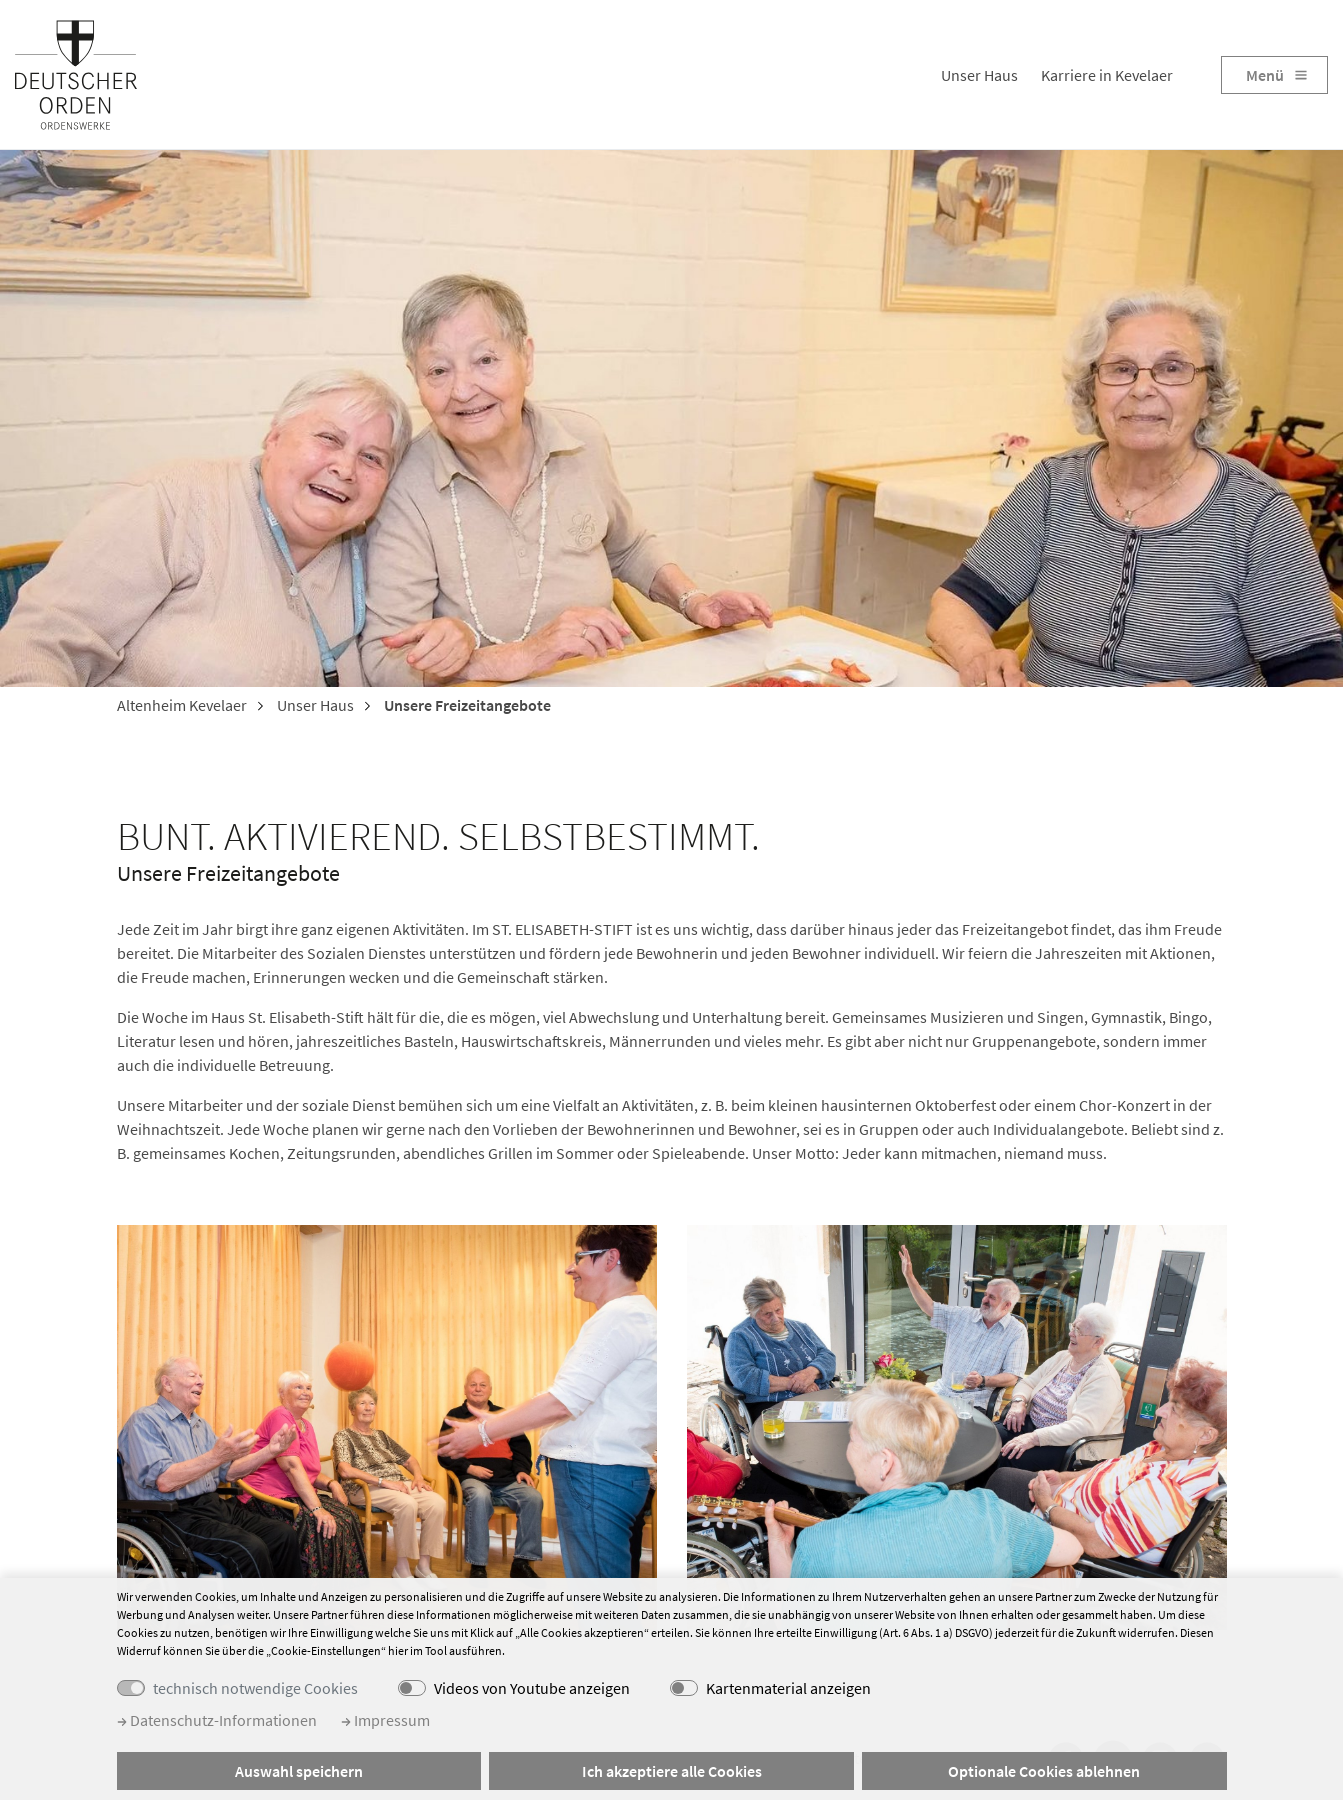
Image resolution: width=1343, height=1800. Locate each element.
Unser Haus (979, 75)
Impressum (385, 1720)
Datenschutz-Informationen (217, 1720)
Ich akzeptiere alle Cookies (672, 1771)
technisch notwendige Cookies (255, 1688)
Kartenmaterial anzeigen (788, 1688)
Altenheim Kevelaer (182, 705)
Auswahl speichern (299, 1771)
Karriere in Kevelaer (1107, 75)
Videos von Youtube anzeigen (532, 1688)
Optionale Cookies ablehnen (1044, 1771)
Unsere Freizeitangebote (466, 705)
